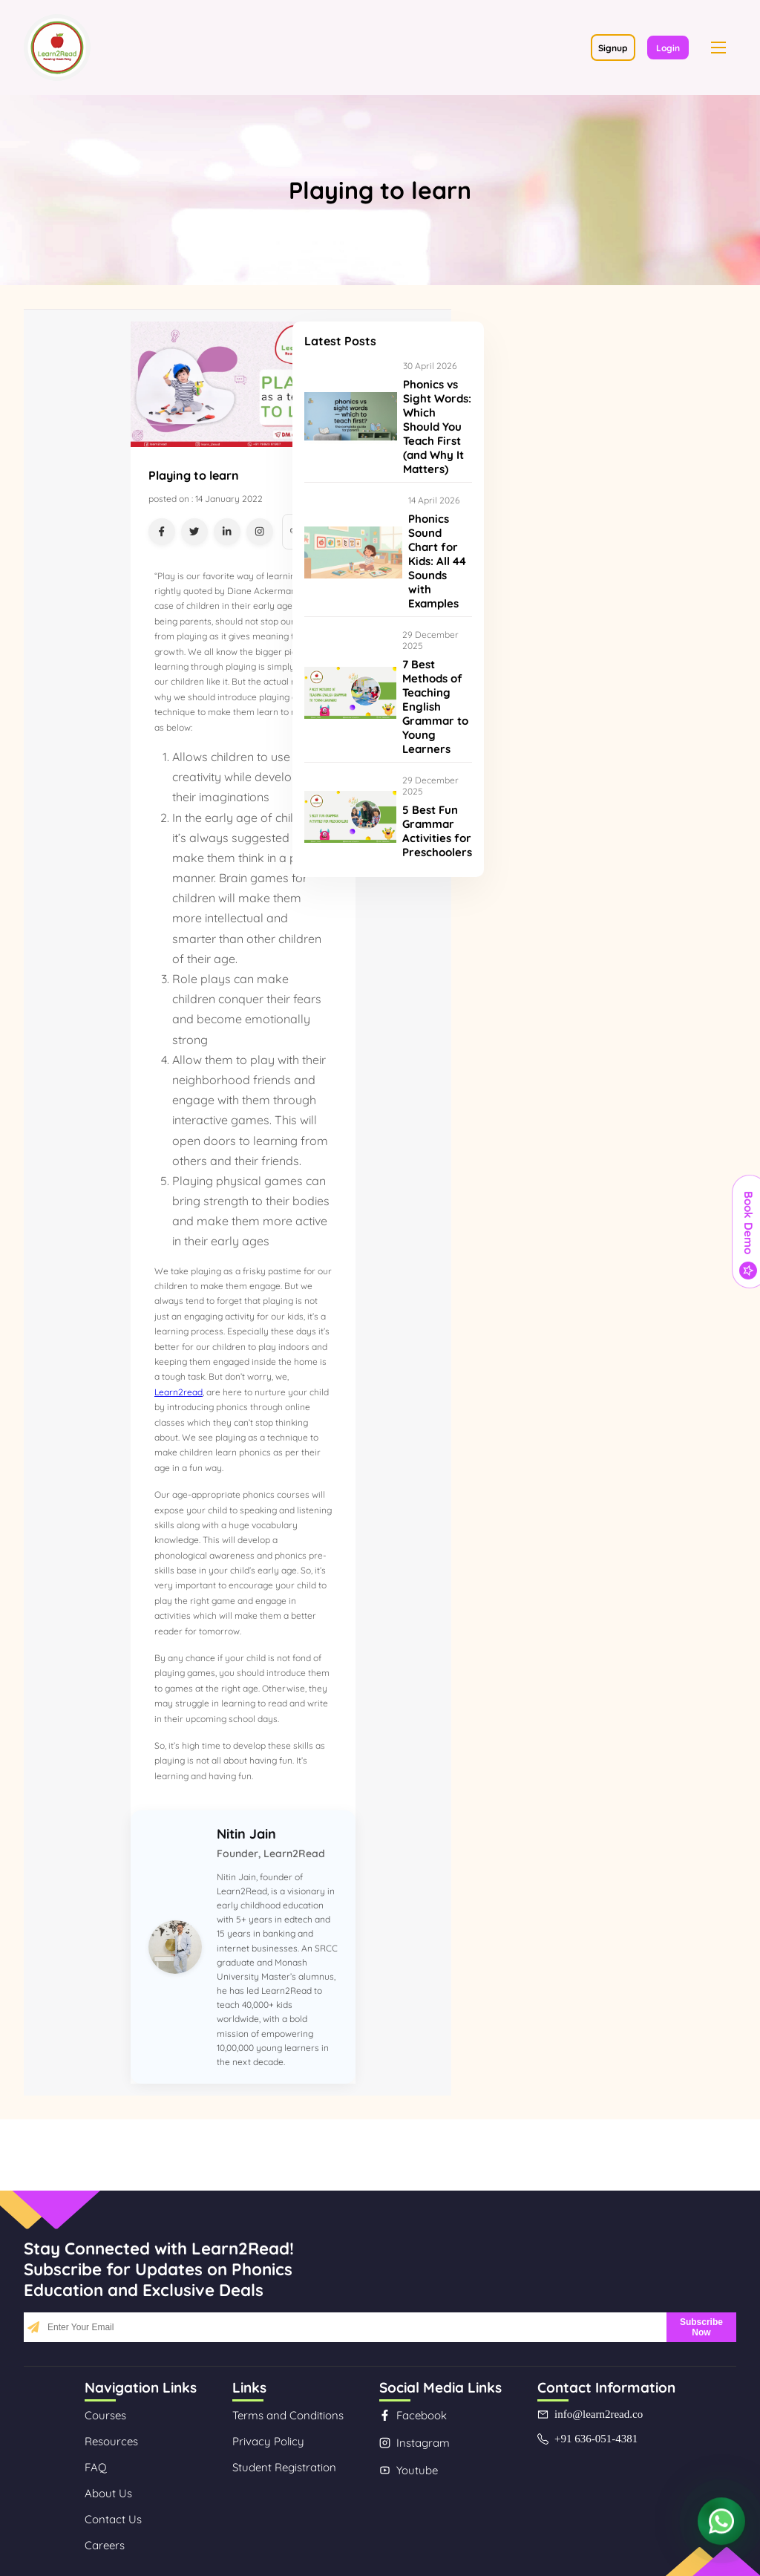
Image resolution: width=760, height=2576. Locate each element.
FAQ (96, 2467)
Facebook (413, 2415)
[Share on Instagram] (259, 531)
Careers (105, 2545)
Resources (111, 2441)
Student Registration (284, 2467)
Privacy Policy (268, 2441)
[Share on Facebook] (161, 531)
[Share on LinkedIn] (227, 531)
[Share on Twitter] (194, 531)
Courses (105, 2415)
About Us (108, 2493)
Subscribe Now (701, 2327)
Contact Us (113, 2519)
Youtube (408, 2470)
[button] (718, 47)
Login (668, 47)
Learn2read (178, 1392)
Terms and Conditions (288, 2415)
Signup (613, 47)
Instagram (414, 2443)
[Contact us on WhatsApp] (721, 2522)
